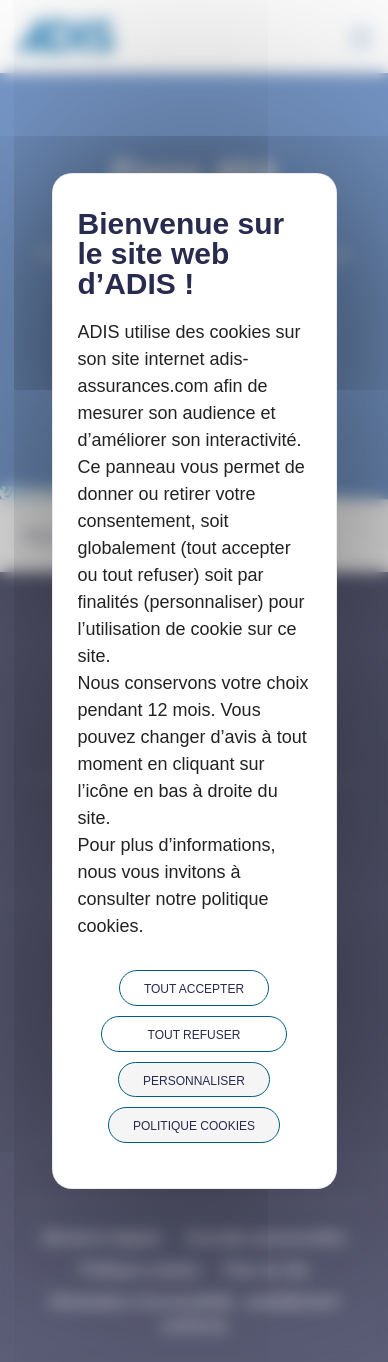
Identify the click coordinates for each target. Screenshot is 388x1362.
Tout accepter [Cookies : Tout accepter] (194, 989)
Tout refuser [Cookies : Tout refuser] (194, 1035)
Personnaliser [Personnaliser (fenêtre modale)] (194, 1081)
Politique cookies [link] (194, 1126)
